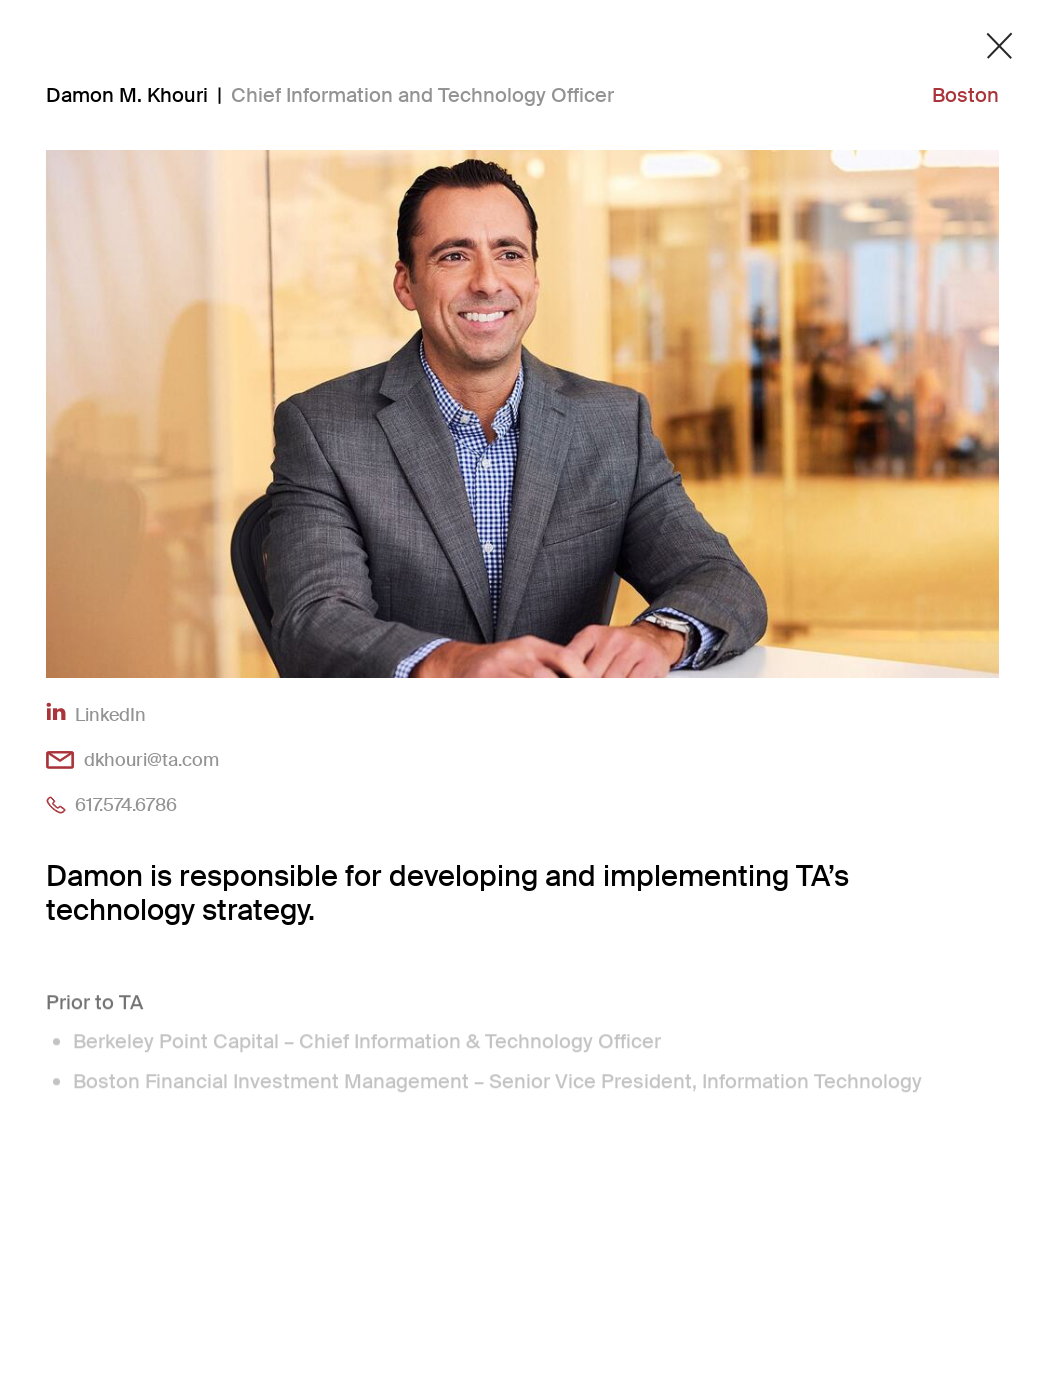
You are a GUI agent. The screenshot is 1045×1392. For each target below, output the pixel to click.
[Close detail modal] (999, 46)
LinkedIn (110, 714)
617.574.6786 (126, 804)
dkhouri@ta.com (151, 759)
